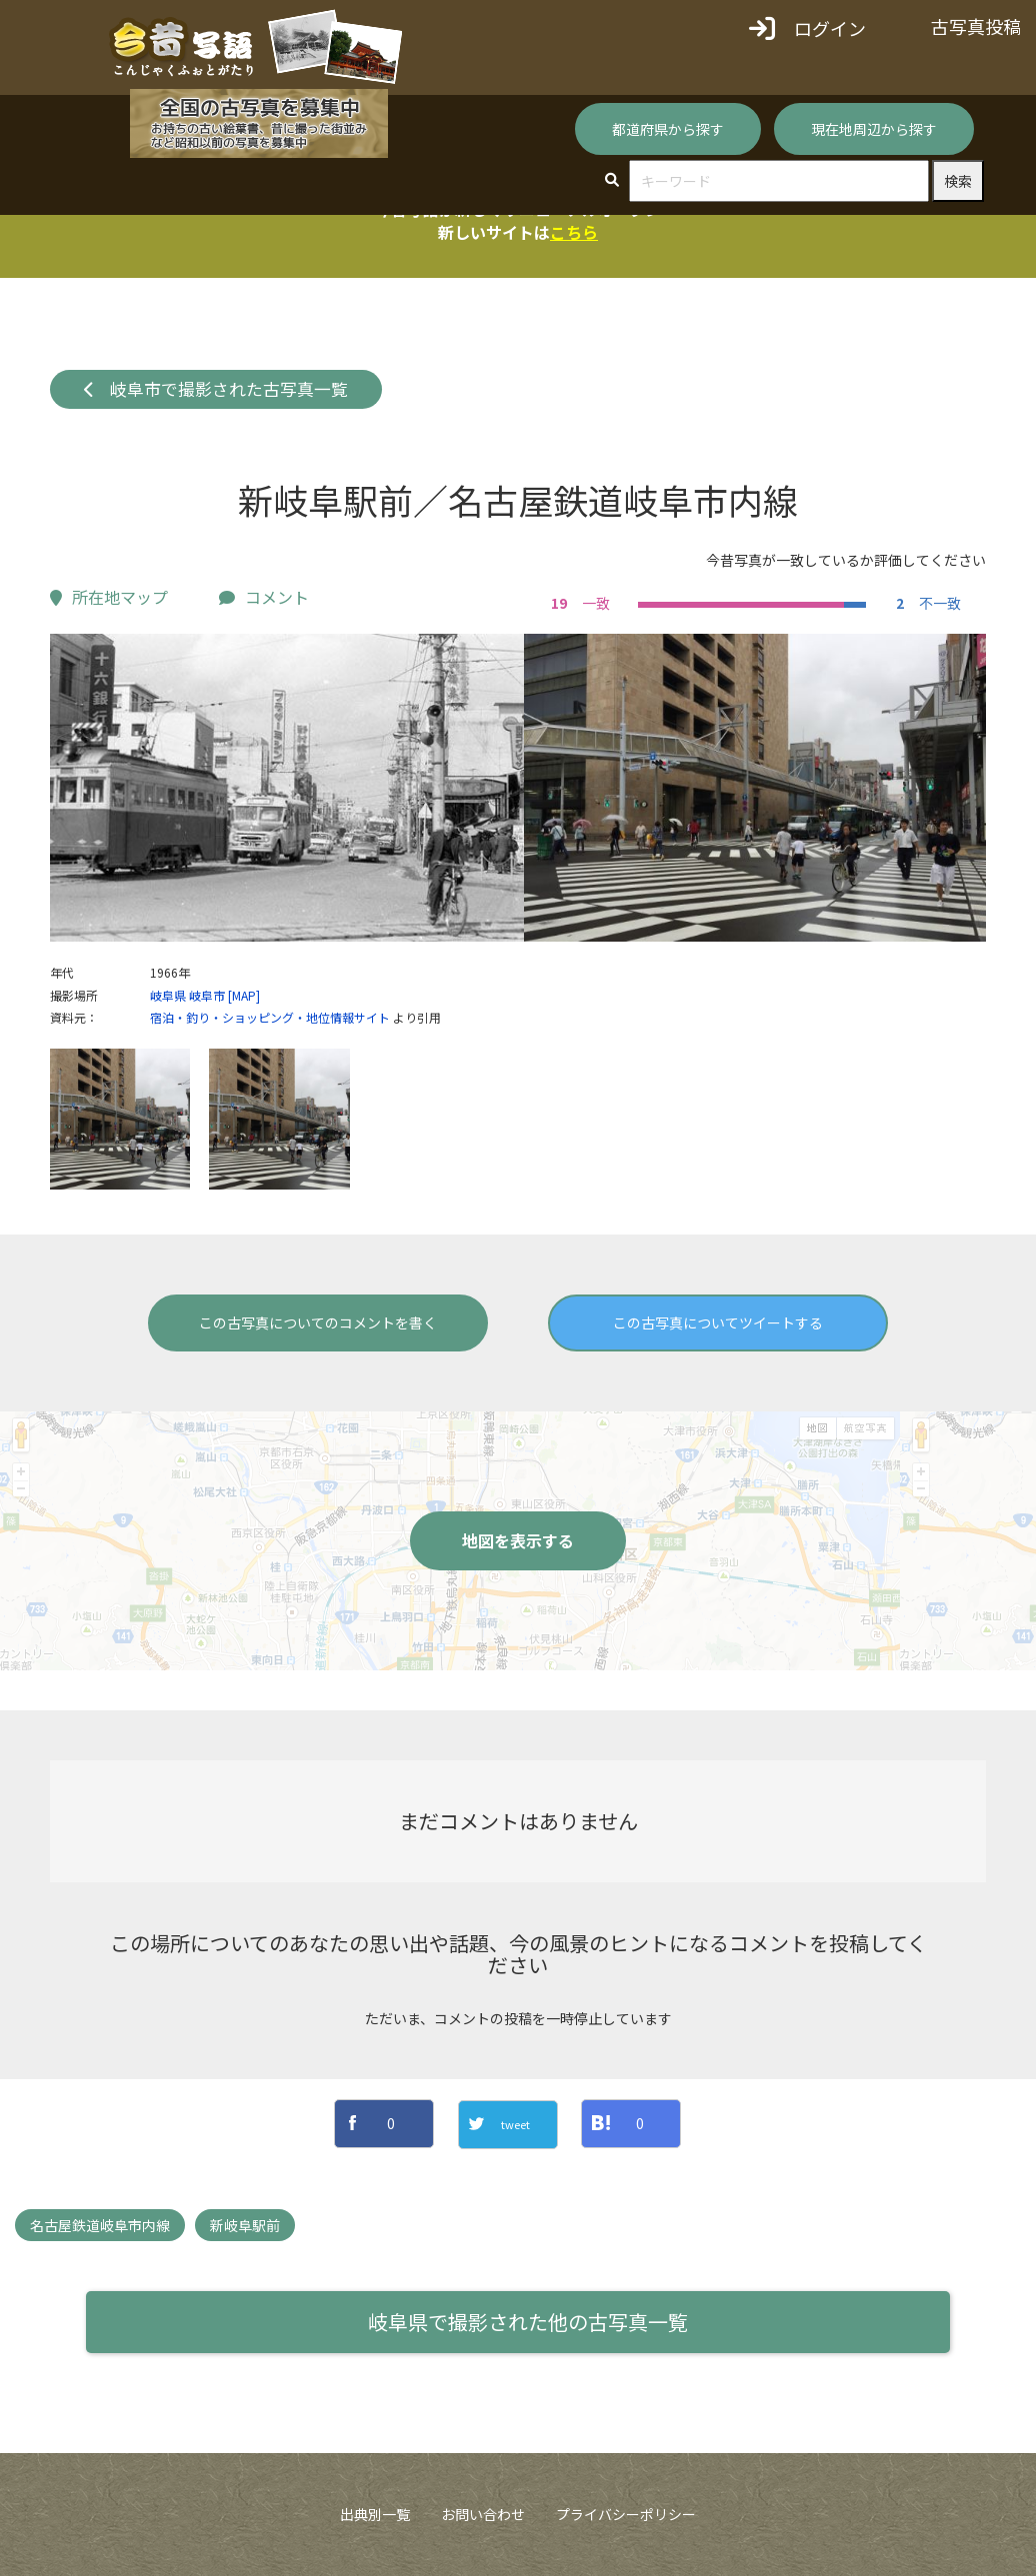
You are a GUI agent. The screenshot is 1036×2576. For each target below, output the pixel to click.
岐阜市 (207, 995)
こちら (574, 232)
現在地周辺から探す (874, 129)
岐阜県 (168, 995)
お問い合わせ (483, 2514)
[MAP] (244, 995)
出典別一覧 (375, 2514)
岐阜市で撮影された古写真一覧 (216, 389)
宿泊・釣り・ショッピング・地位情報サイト (270, 1017)
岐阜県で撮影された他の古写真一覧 (528, 2321)
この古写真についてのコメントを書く (318, 1322)
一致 (578, 603)
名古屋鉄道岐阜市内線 (100, 2225)
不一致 (926, 603)
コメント (264, 597)
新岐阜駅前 (245, 2225)
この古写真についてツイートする (718, 1322)
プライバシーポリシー (626, 2514)
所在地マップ (109, 597)
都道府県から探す (668, 129)
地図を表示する (518, 1540)
